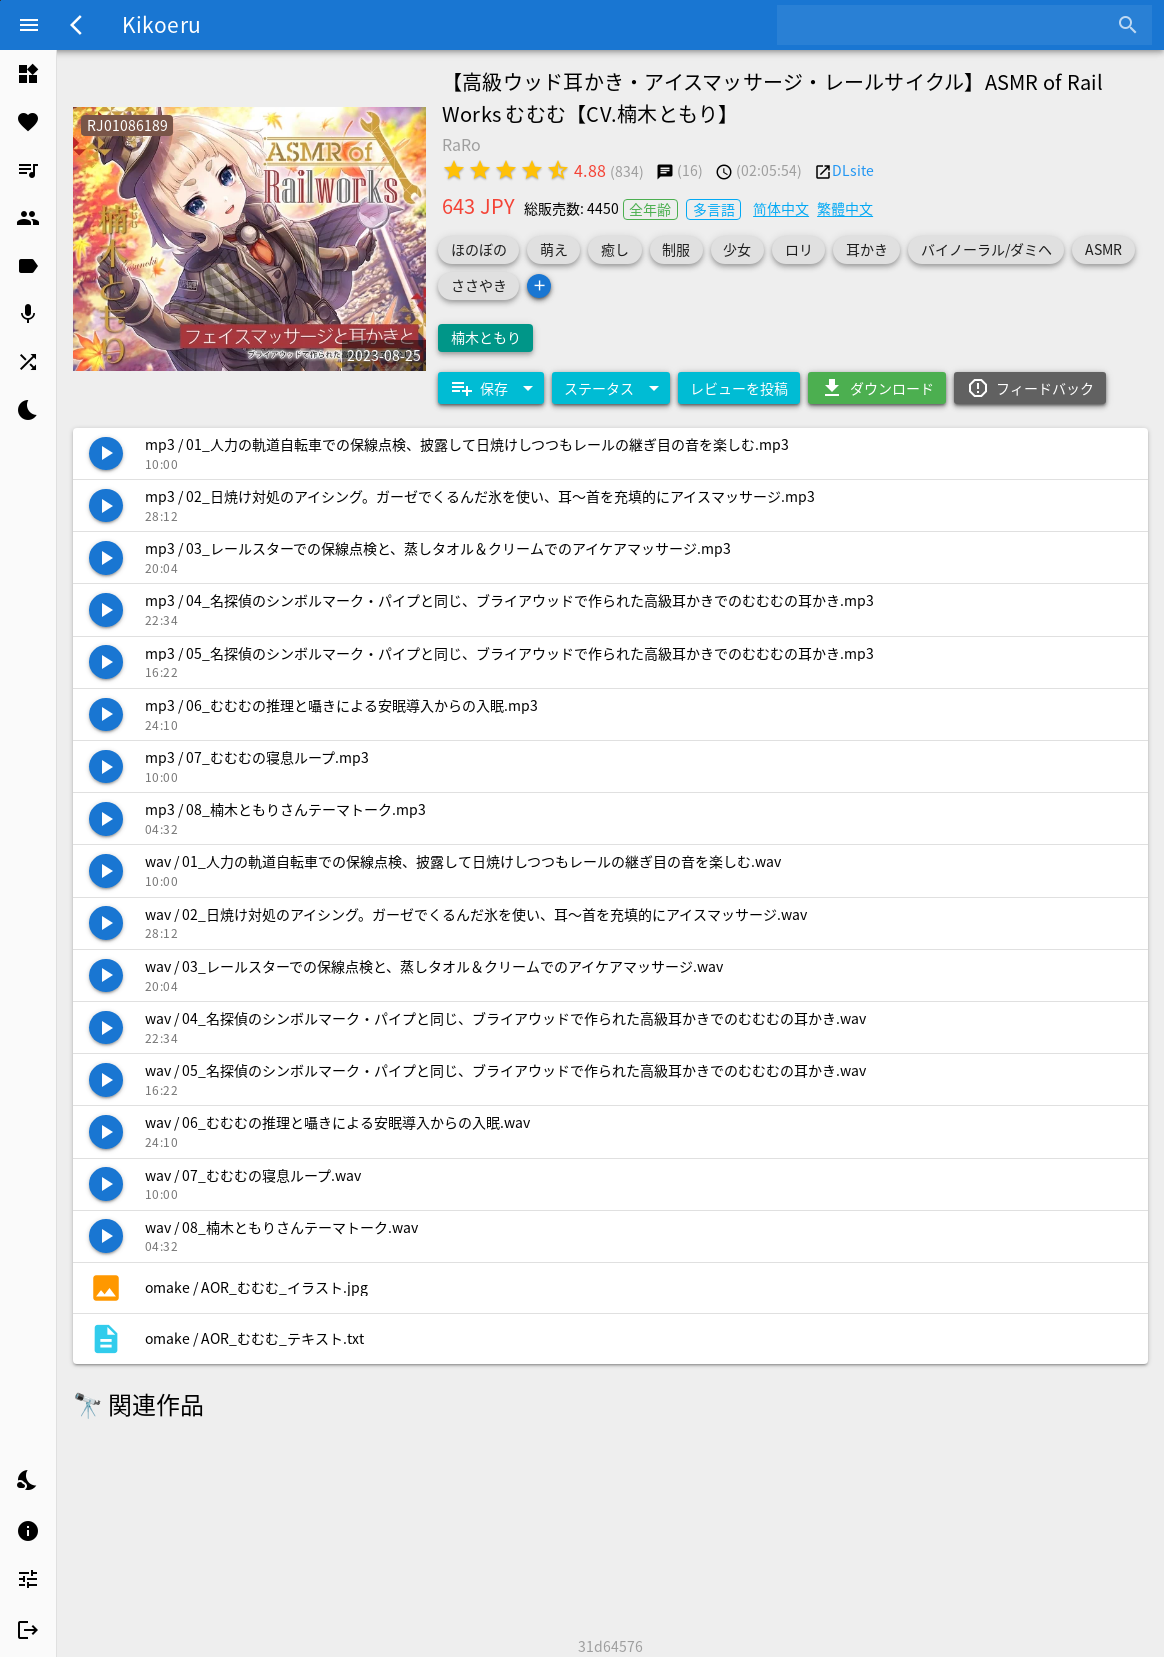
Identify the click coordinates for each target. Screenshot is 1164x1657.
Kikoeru (161, 24)
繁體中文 (845, 208)
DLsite (853, 170)
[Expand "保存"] (491, 388)
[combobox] (949, 25)
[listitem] (28, 74)
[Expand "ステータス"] (611, 388)
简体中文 (781, 208)
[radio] (454, 170)
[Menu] (29, 25)
